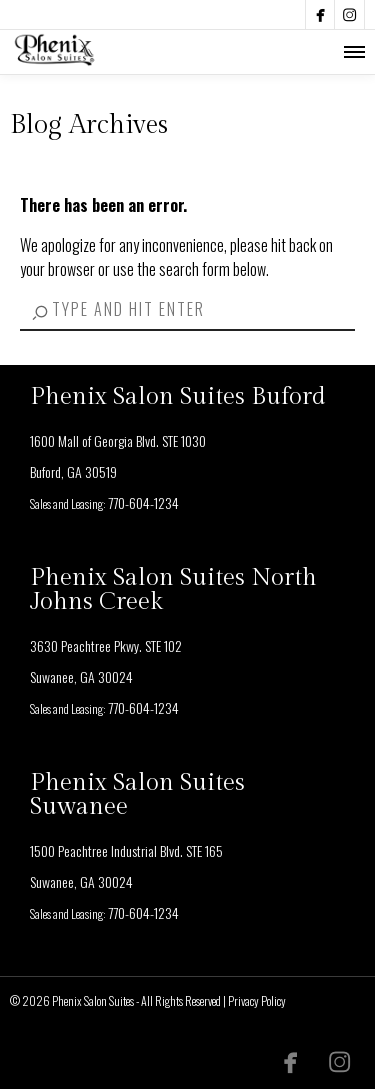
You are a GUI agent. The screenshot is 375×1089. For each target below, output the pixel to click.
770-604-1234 (143, 502)
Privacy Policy (257, 1000)
